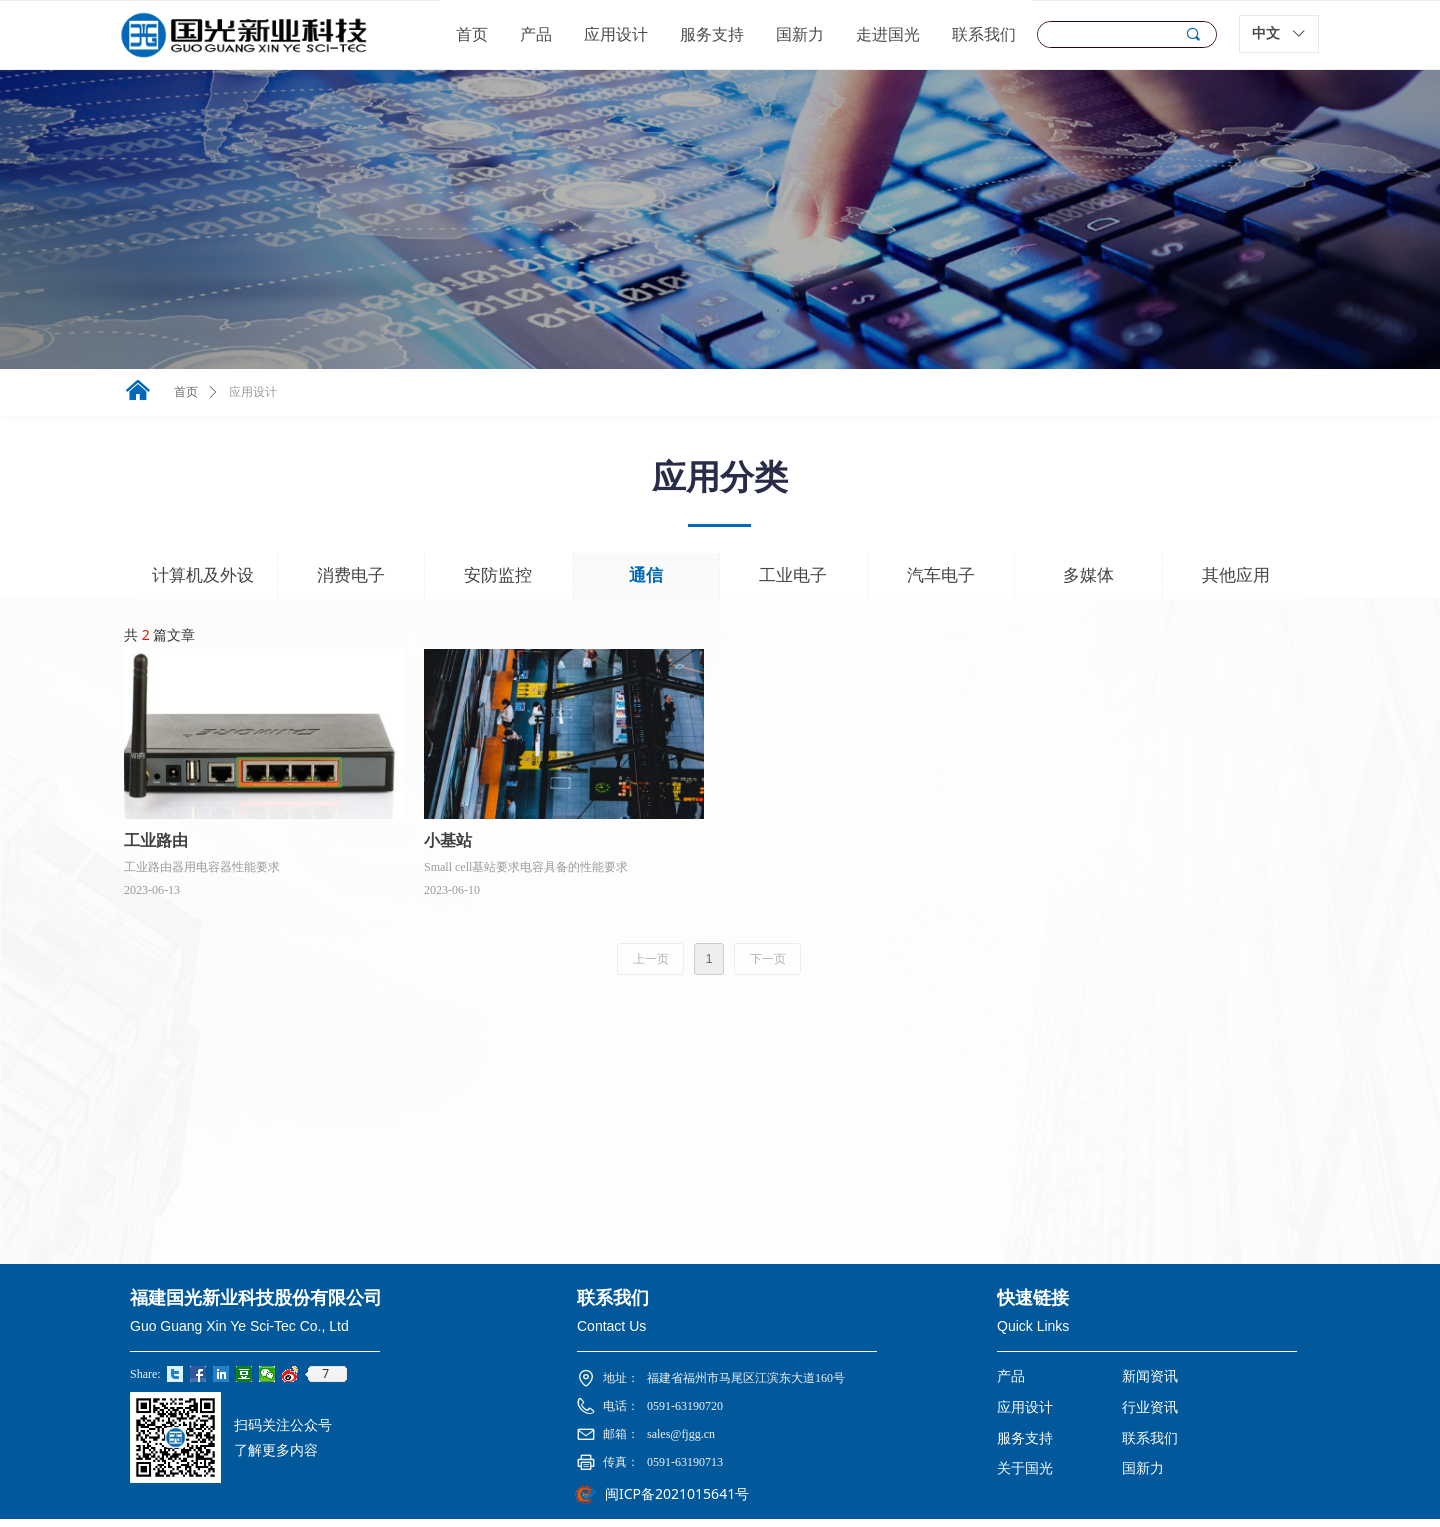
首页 (186, 392)
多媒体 (1088, 575)
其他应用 (1236, 575)
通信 (646, 575)
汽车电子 (941, 575)
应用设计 (253, 392)
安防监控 (498, 575)
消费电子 (351, 575)
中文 (1266, 33)
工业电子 (793, 575)
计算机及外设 (203, 575)
